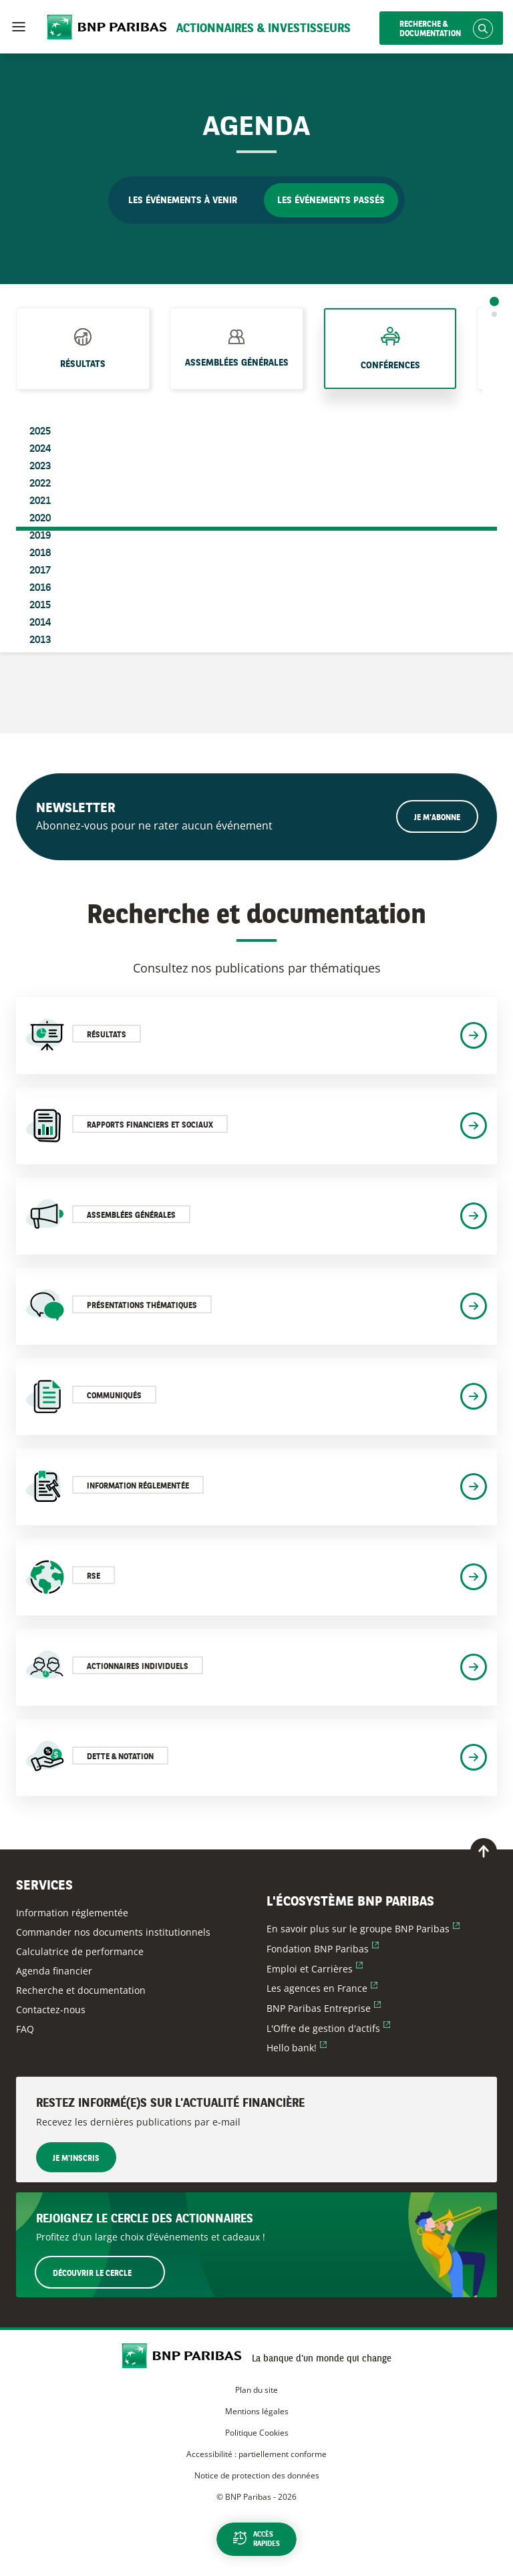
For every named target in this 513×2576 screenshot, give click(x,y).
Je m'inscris (76, 2159)
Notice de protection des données (256, 2475)
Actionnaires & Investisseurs (263, 29)
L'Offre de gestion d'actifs (328, 2028)
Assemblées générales (237, 363)
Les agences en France (322, 1988)
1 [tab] (494, 301)
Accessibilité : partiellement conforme (256, 2454)
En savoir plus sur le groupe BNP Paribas (363, 1928)
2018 (40, 553)
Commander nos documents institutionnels (113, 1932)
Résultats (83, 364)
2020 (40, 518)
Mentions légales (257, 2411)
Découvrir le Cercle (108, 2272)
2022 (40, 484)
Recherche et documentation (81, 1990)
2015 (40, 605)
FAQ (25, 2029)
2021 (40, 501)
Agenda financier (54, 1970)
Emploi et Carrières (315, 1968)
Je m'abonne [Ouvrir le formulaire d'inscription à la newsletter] (437, 818)
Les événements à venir (182, 200)
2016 (40, 588)
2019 (40, 536)
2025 (40, 431)
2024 (40, 449)
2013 (40, 640)
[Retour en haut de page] (483, 1851)
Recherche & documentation (430, 29)
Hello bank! (297, 2047)
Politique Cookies (257, 2432)
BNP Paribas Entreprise (324, 2008)
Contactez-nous (51, 2009)
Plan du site (256, 2390)
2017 (40, 570)
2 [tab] (494, 314)
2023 (40, 466)
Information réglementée (72, 1912)
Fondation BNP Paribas (323, 1948)
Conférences (390, 365)
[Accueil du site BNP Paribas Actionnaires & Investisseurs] (187, 2357)
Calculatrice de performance (80, 1951)
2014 (40, 623)
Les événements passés (331, 200)
